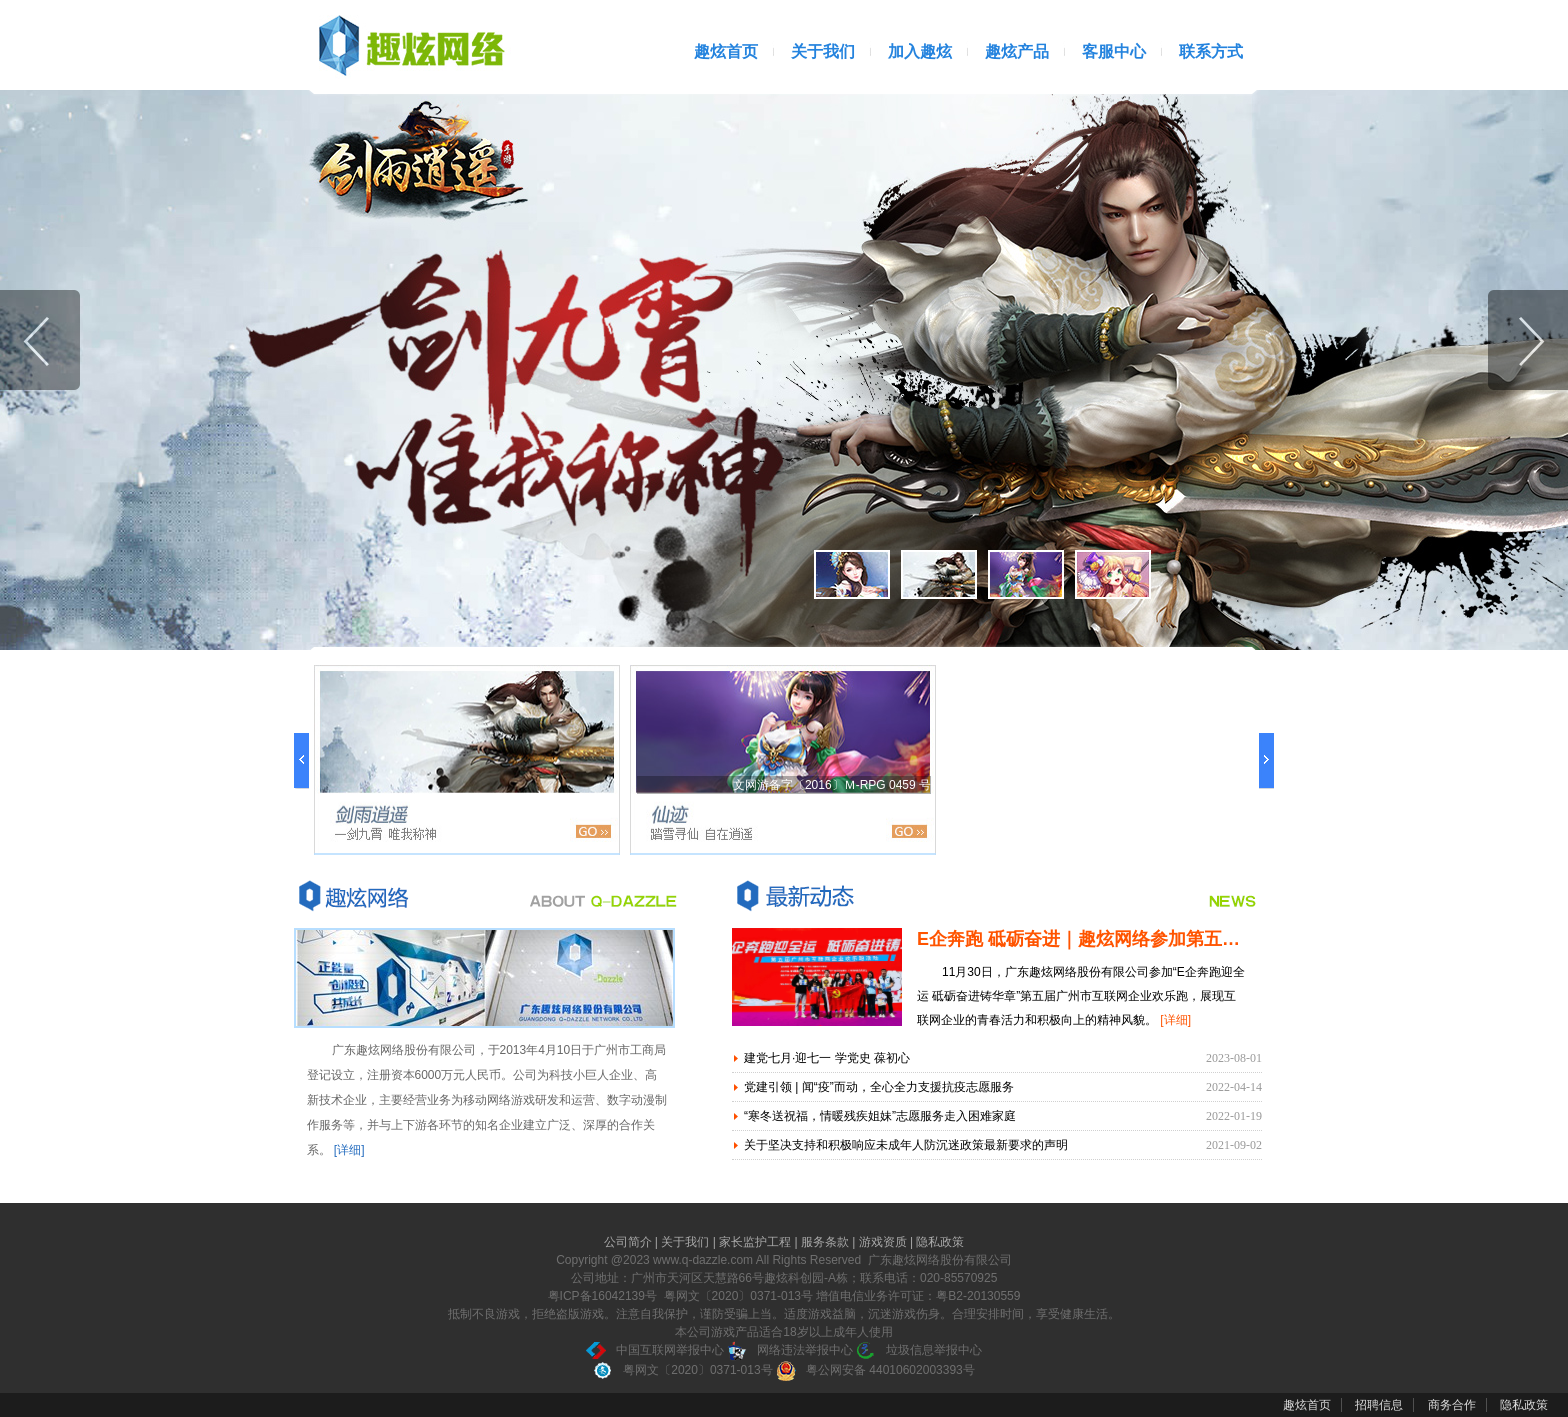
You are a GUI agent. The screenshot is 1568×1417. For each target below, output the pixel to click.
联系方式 (1211, 51)
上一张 (40, 340)
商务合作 (1452, 1405)
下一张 (1528, 340)
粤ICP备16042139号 (602, 1296)
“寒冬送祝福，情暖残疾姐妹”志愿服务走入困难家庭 (880, 1116)
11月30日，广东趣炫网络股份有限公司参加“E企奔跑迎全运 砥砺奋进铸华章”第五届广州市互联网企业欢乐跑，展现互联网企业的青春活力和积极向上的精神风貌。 (1081, 996)
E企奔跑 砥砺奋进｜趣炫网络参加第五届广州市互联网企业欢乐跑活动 (1195, 939)
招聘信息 (1379, 1405)
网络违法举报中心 (790, 1350)
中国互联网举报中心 (655, 1350)
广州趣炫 (409, 45)
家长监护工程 (756, 1242)
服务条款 (826, 1242)
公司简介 (629, 1242)
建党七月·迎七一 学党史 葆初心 (827, 1058)
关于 (356, 895)
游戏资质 (884, 1242)
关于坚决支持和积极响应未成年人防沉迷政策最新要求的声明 (906, 1145)
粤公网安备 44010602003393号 (875, 1370)
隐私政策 (940, 1242)
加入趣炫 (920, 51)
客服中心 (1114, 51)
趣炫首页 (726, 51)
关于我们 (823, 51)
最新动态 (794, 895)
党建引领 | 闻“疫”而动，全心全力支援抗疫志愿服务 (879, 1087)
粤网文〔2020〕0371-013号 (682, 1370)
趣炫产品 (1017, 51)
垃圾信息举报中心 (919, 1350)
